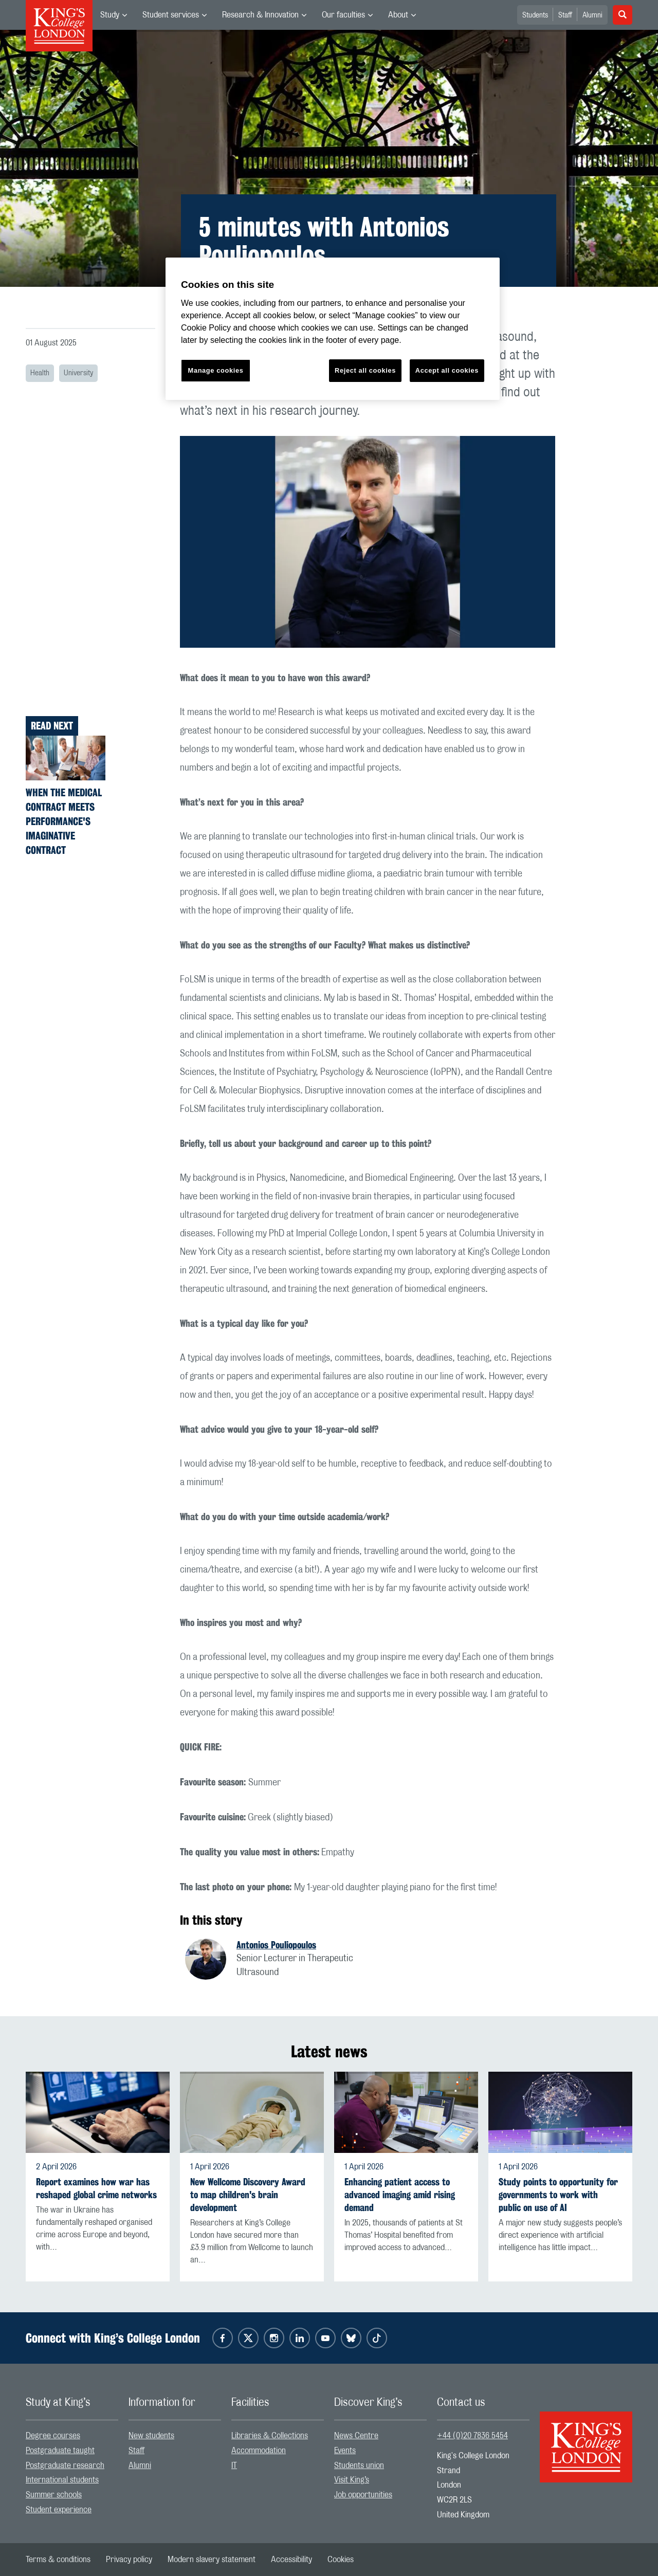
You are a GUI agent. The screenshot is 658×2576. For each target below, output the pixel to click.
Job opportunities (363, 2495)
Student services (170, 15)
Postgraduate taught (60, 2450)
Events (345, 2450)
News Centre (356, 2436)
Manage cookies (216, 370)
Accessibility (291, 2559)
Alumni (592, 15)
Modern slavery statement (211, 2559)
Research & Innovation (260, 15)
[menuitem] (114, 15)
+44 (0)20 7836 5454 (472, 2436)
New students (151, 2436)
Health (39, 373)
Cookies (340, 2559)
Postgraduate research (65, 2465)
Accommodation (258, 2450)
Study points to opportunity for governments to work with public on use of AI (558, 2195)
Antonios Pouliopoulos (276, 1944)
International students (62, 2480)
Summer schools (54, 2495)
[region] (333, 329)
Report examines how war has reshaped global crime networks (96, 2188)
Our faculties (343, 15)
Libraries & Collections (269, 2436)
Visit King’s (351, 2480)
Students (535, 15)
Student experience (59, 2510)
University (78, 373)
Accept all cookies (447, 370)
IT (234, 2465)
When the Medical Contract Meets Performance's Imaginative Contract (64, 821)
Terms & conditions (58, 2559)
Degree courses (53, 2436)
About (398, 15)
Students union (359, 2465)
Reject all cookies (365, 370)
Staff (565, 15)
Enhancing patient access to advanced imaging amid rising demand (399, 2195)
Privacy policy (129, 2559)
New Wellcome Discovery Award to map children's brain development (247, 2195)
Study (109, 15)
